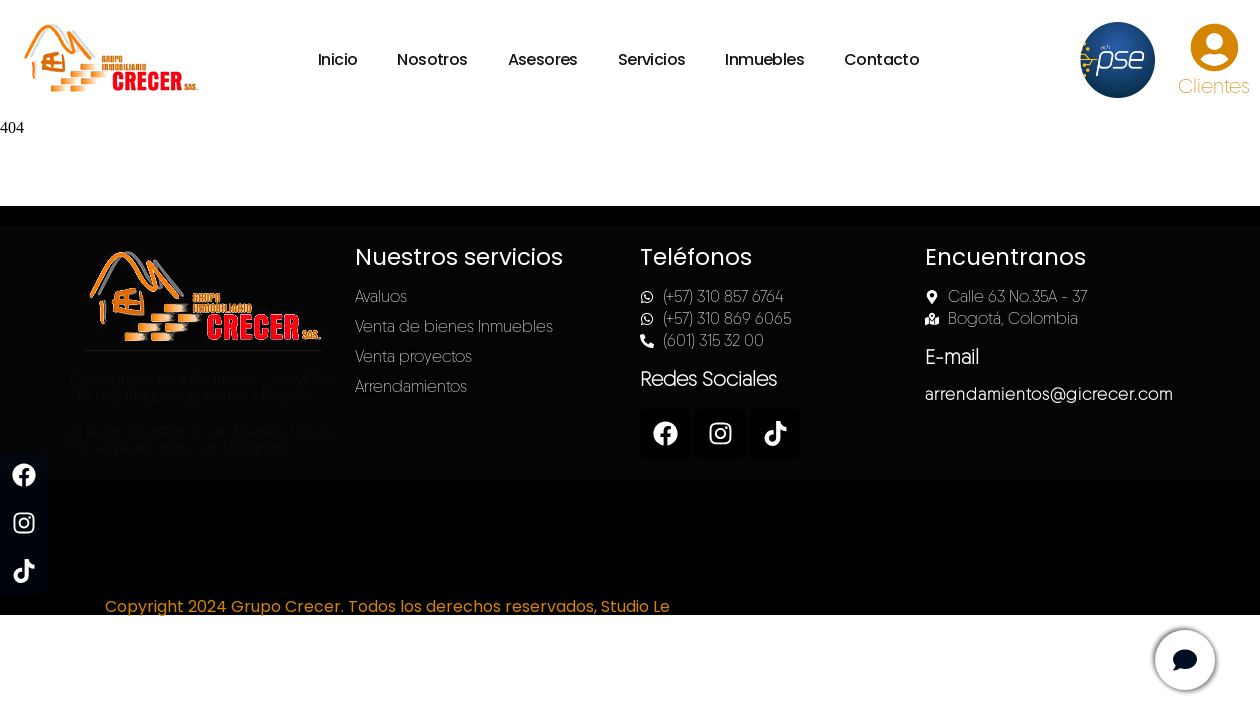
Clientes (1214, 86)
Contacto (881, 59)
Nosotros (432, 59)
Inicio (337, 59)
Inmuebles (764, 59)
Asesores (543, 59)
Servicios (652, 59)
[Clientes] (1214, 47)
